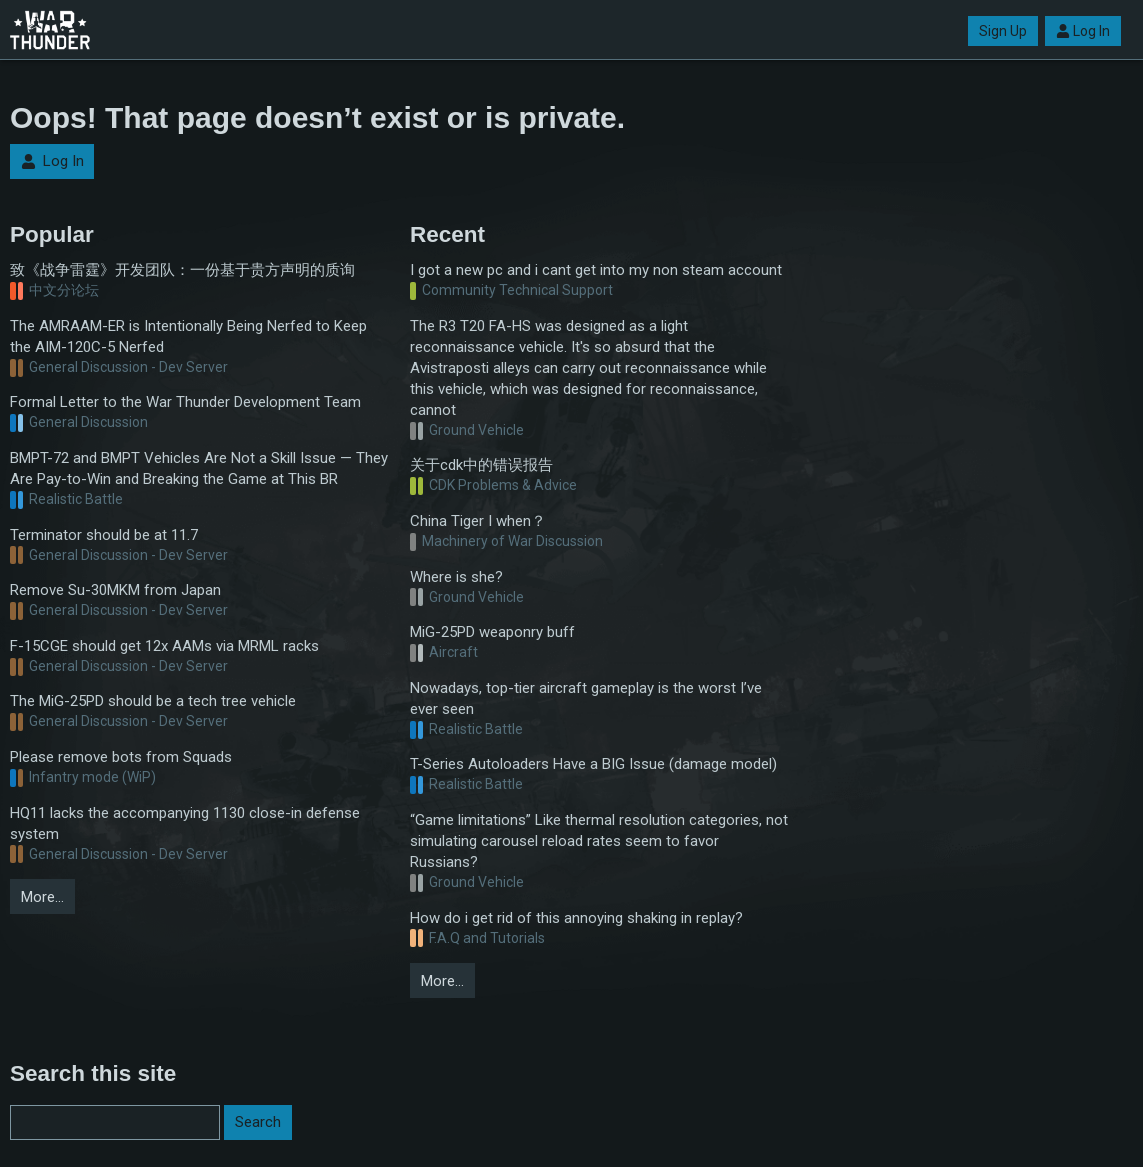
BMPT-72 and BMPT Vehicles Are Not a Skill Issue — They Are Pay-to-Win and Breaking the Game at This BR (199, 468)
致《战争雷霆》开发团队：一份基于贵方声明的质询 (182, 270)
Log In (1083, 31)
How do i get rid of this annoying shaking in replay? (576, 918)
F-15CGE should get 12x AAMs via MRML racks (164, 646)
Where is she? (456, 577)
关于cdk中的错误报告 (481, 465)
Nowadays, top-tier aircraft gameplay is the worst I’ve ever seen (586, 698)
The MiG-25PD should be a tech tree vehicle (153, 701)
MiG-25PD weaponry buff (492, 632)
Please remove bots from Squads (121, 757)
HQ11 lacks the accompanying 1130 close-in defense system (185, 823)
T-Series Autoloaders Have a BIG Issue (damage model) (593, 764)
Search (258, 1122)
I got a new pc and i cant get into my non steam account (596, 270)
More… (42, 897)
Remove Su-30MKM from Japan (115, 590)
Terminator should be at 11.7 (104, 535)
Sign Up (1003, 31)
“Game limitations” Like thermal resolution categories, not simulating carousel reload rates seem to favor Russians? (599, 841)
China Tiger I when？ (478, 521)
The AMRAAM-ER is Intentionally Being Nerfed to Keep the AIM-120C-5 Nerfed (188, 336)
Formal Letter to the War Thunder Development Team (185, 402)
